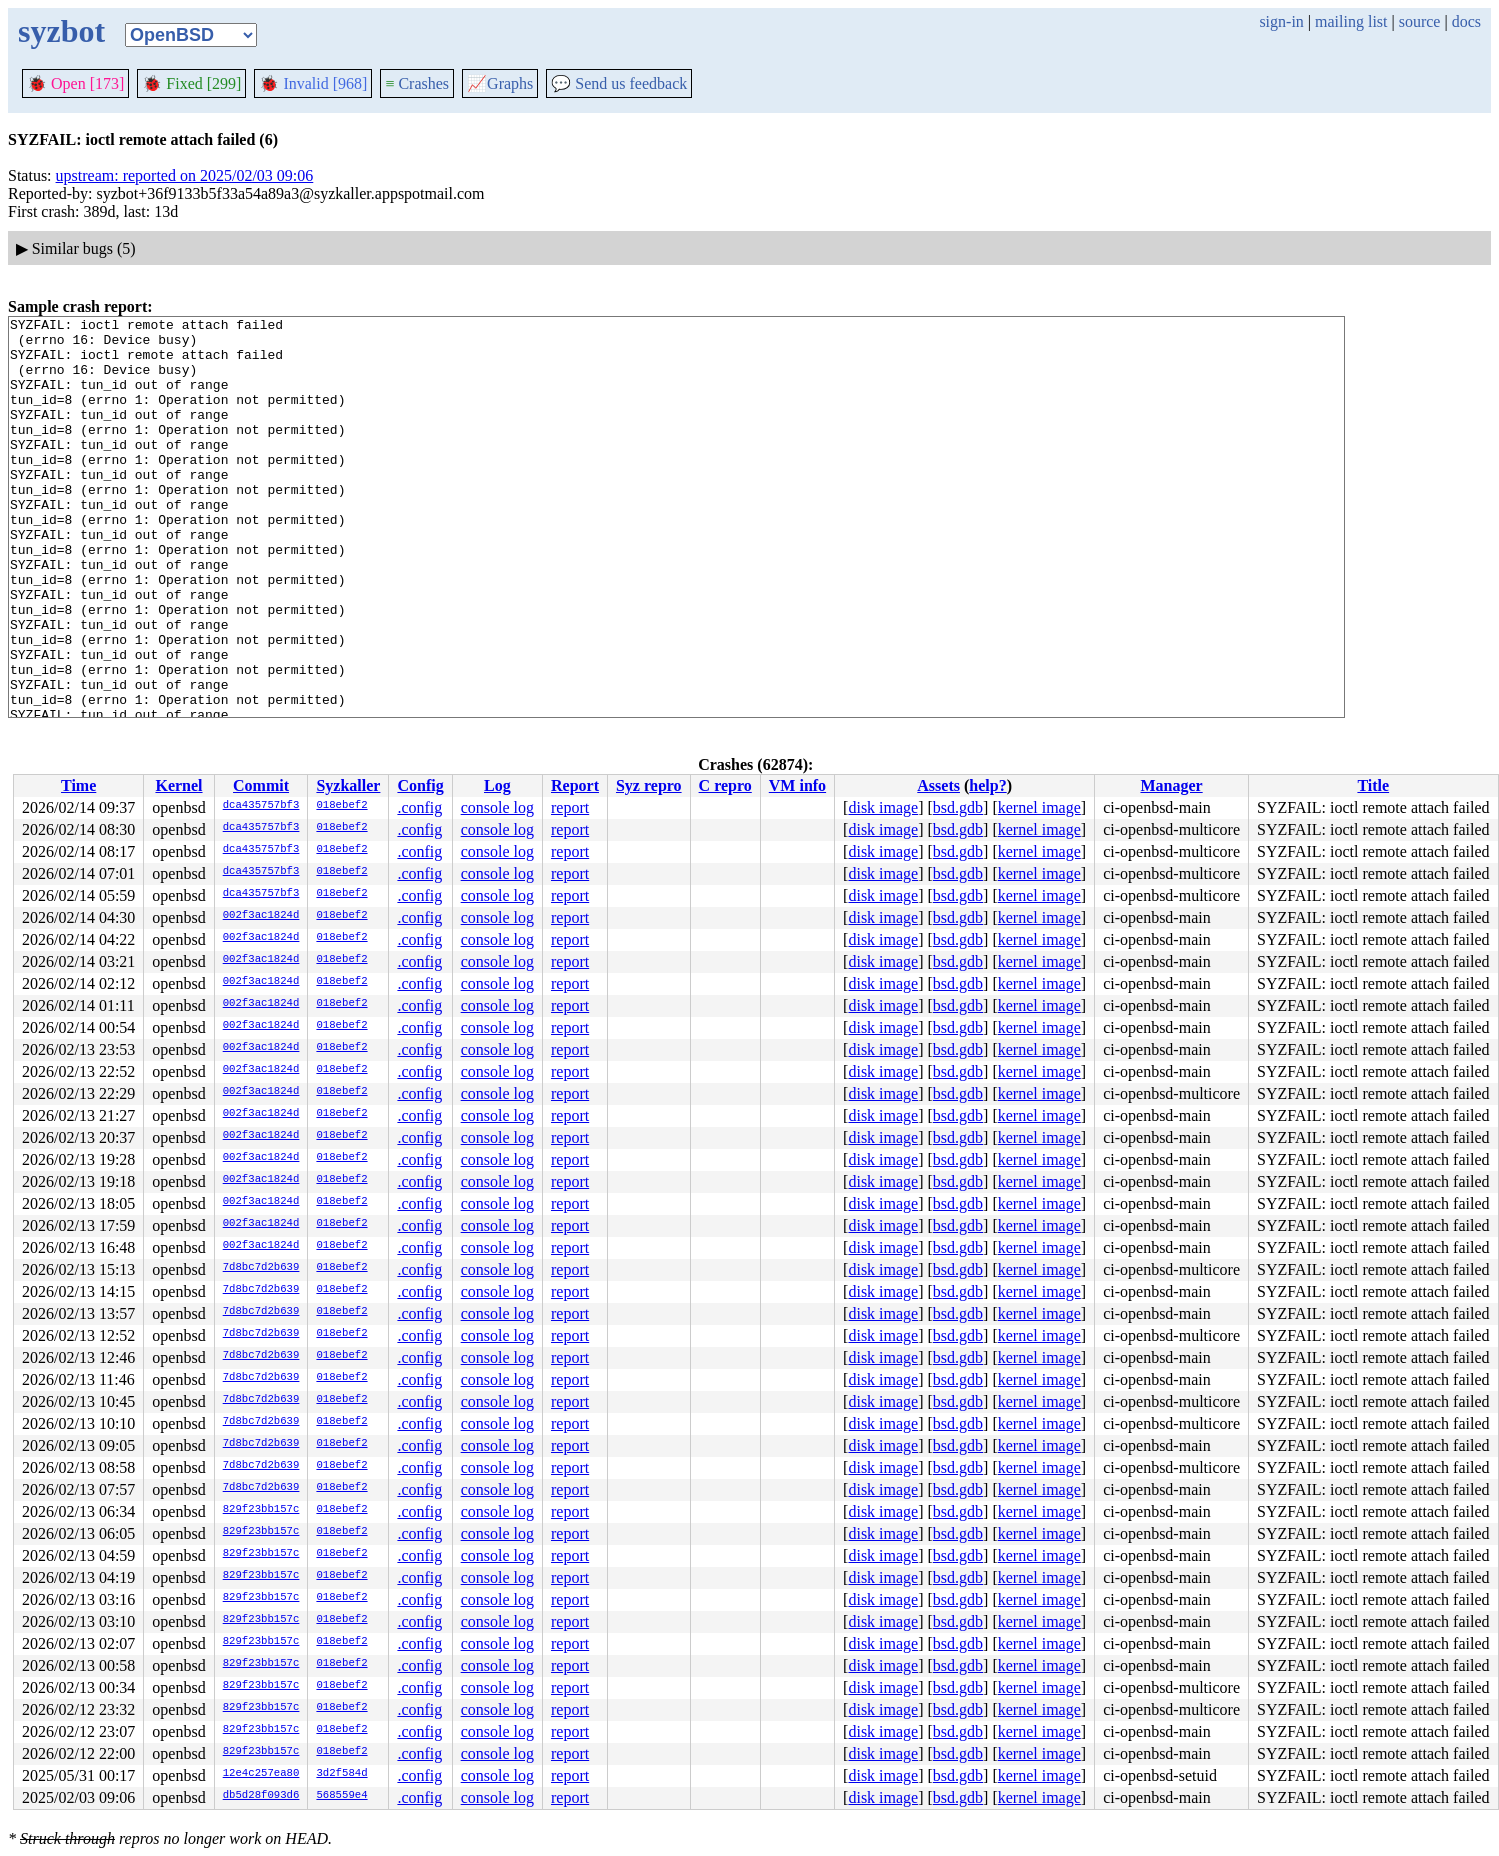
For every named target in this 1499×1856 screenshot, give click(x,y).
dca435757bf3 (261, 806)
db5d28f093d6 (261, 1796)
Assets (938, 785)
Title (1373, 785)
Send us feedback (619, 83)
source (1420, 21)
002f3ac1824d (261, 916)
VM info (797, 785)
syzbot (61, 31)
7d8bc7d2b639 (261, 1268)
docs (1466, 21)
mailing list (1351, 21)
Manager (1171, 785)
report (570, 807)
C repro (725, 785)
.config (419, 807)
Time (78, 785)
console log (497, 807)
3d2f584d (341, 1774)
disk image (883, 807)
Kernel (178, 785)
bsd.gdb (958, 807)
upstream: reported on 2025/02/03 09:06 (185, 175)
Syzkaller (348, 785)
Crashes (417, 83)
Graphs (500, 83)
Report (575, 785)
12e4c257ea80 (261, 1774)
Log (497, 785)
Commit (261, 785)
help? (987, 785)
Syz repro (649, 785)
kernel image (1039, 807)
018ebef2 (341, 806)
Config (420, 785)
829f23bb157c (261, 1510)
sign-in (1281, 21)
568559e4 (341, 1796)
